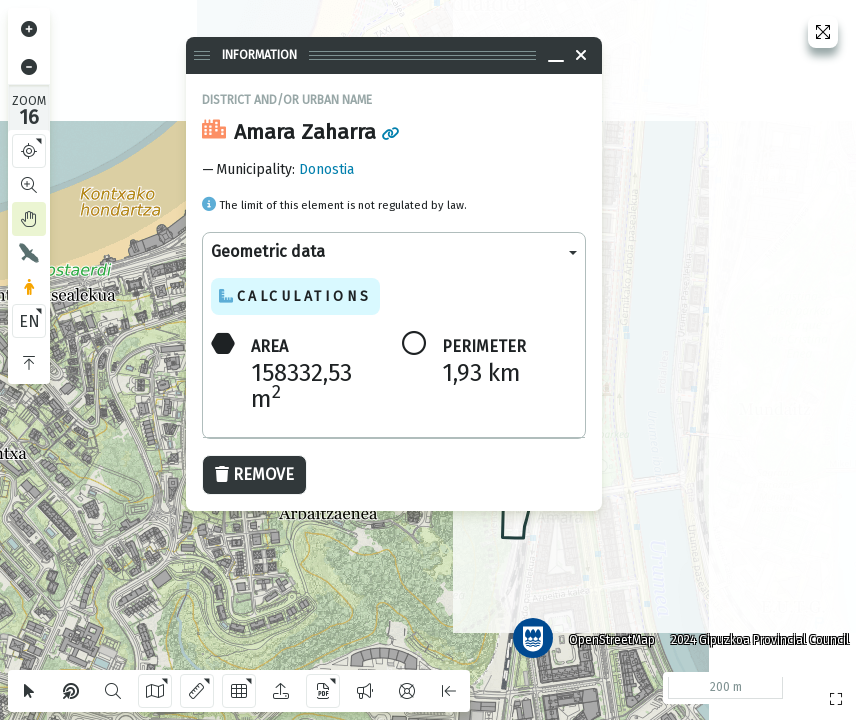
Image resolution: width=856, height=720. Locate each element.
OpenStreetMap (607, 635)
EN (29, 321)
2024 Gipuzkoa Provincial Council (755, 635)
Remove (254, 474)
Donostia (326, 169)
